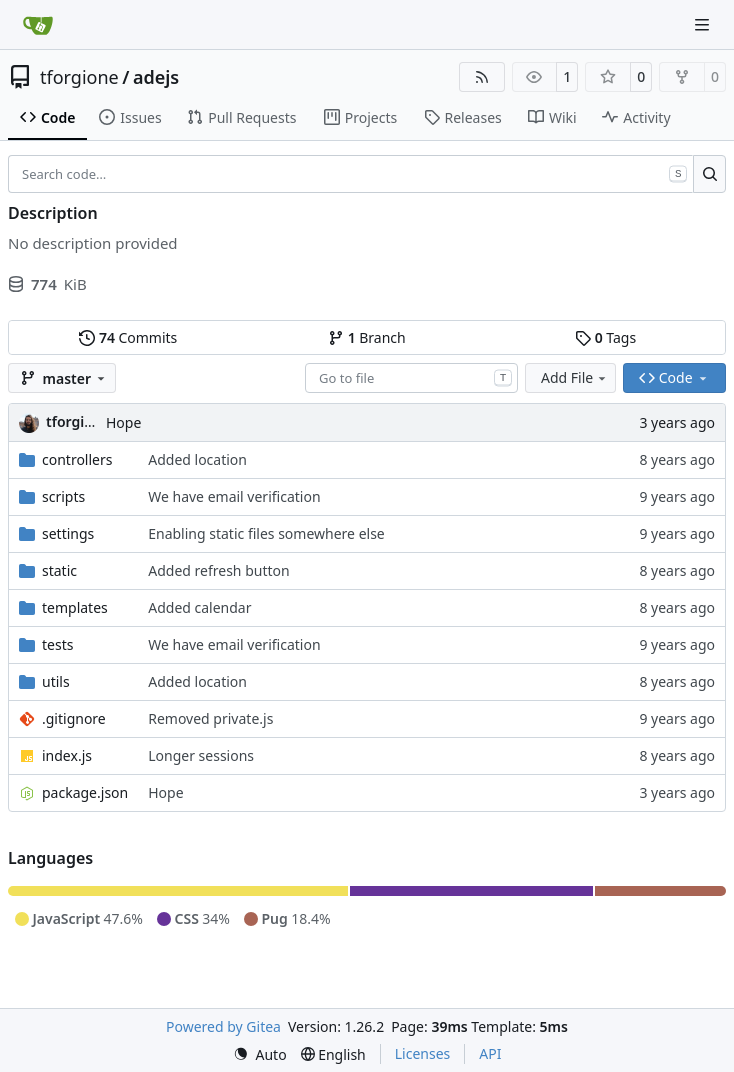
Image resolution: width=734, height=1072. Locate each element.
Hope (123, 422)
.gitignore (74, 718)
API (490, 1053)
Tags (605, 337)
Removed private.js (210, 718)
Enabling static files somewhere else (266, 533)
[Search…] (709, 174)
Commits (128, 337)
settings (68, 533)
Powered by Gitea (223, 1026)
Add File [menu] (575, 377)
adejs (156, 77)
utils (56, 681)
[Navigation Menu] (704, 24)
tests (57, 644)
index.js (67, 755)
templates (75, 607)
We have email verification (234, 496)
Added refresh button (218, 570)
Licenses (423, 1053)
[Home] (38, 25)
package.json (85, 792)
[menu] (260, 1054)
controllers (77, 459)
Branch (367, 337)
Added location (197, 459)
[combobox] (411, 378)
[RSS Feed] (482, 77)
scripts (63, 496)
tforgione (79, 77)
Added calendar (199, 607)
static (59, 570)
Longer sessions (201, 755)
